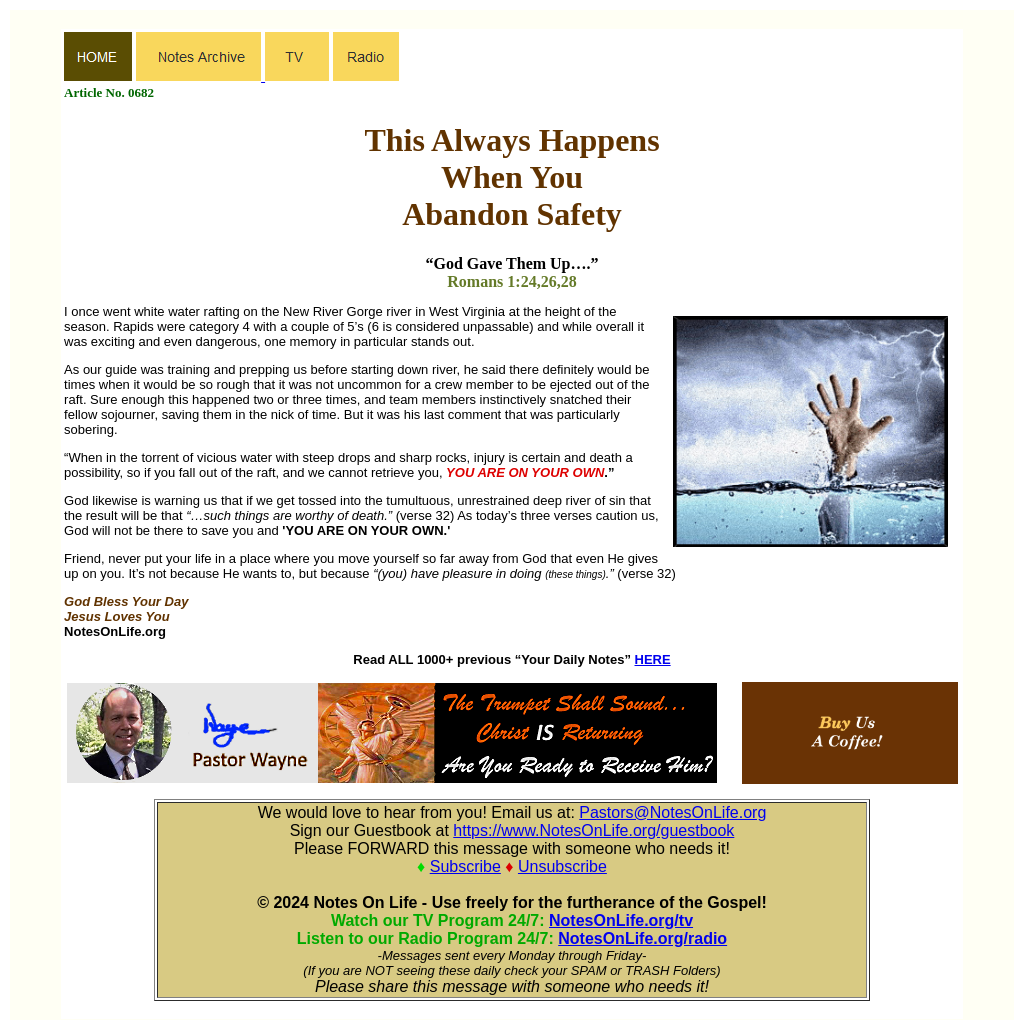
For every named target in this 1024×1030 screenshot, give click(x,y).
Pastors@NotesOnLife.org (672, 812)
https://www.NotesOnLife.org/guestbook (593, 830)
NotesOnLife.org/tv (621, 920)
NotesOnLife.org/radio (642, 938)
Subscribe (465, 866)
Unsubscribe (562, 866)
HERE (653, 659)
